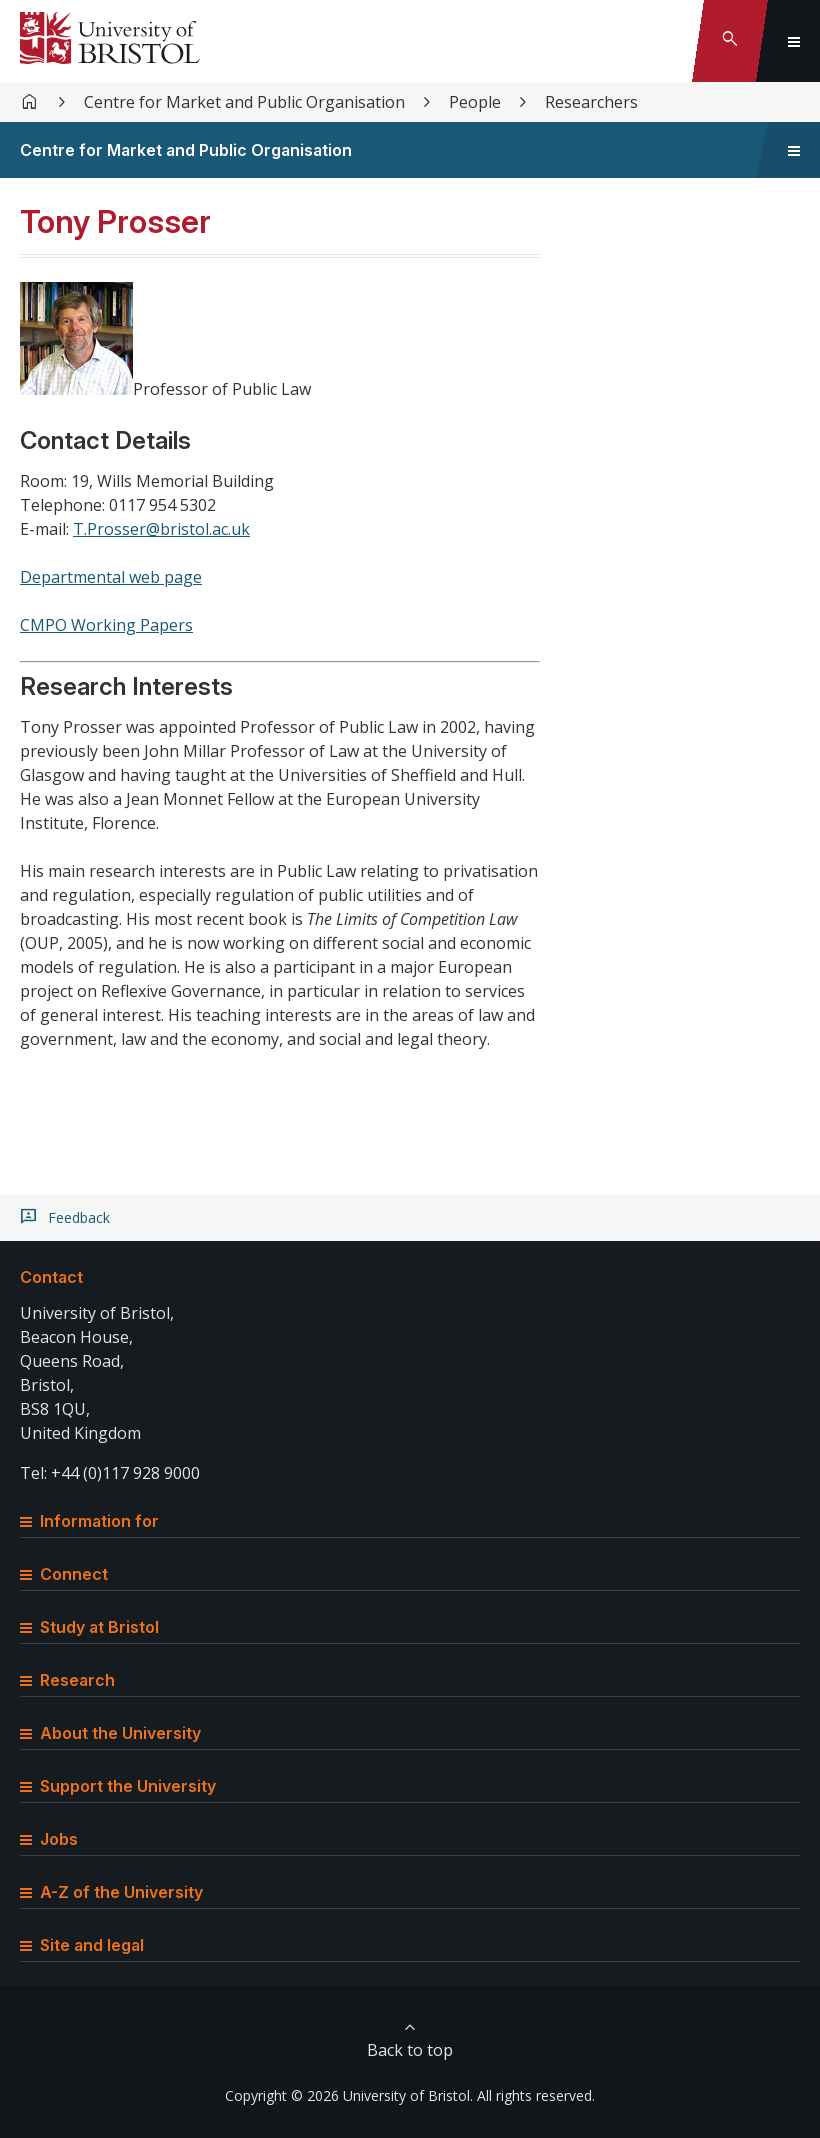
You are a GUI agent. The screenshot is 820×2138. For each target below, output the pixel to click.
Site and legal (82, 1945)
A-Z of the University (111, 1892)
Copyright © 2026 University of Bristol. (349, 2095)
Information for (89, 1521)
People (475, 102)
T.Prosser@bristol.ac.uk (161, 529)
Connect (64, 1574)
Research (67, 1680)
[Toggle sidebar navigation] (794, 150)
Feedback (79, 1218)
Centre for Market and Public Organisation (244, 102)
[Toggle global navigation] (794, 41)
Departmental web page (111, 577)
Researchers (591, 102)
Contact (51, 1277)
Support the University (118, 1786)
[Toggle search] (730, 41)
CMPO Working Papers (106, 625)
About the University (110, 1733)
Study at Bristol (89, 1627)
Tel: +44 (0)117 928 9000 (110, 1473)
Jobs (49, 1839)
